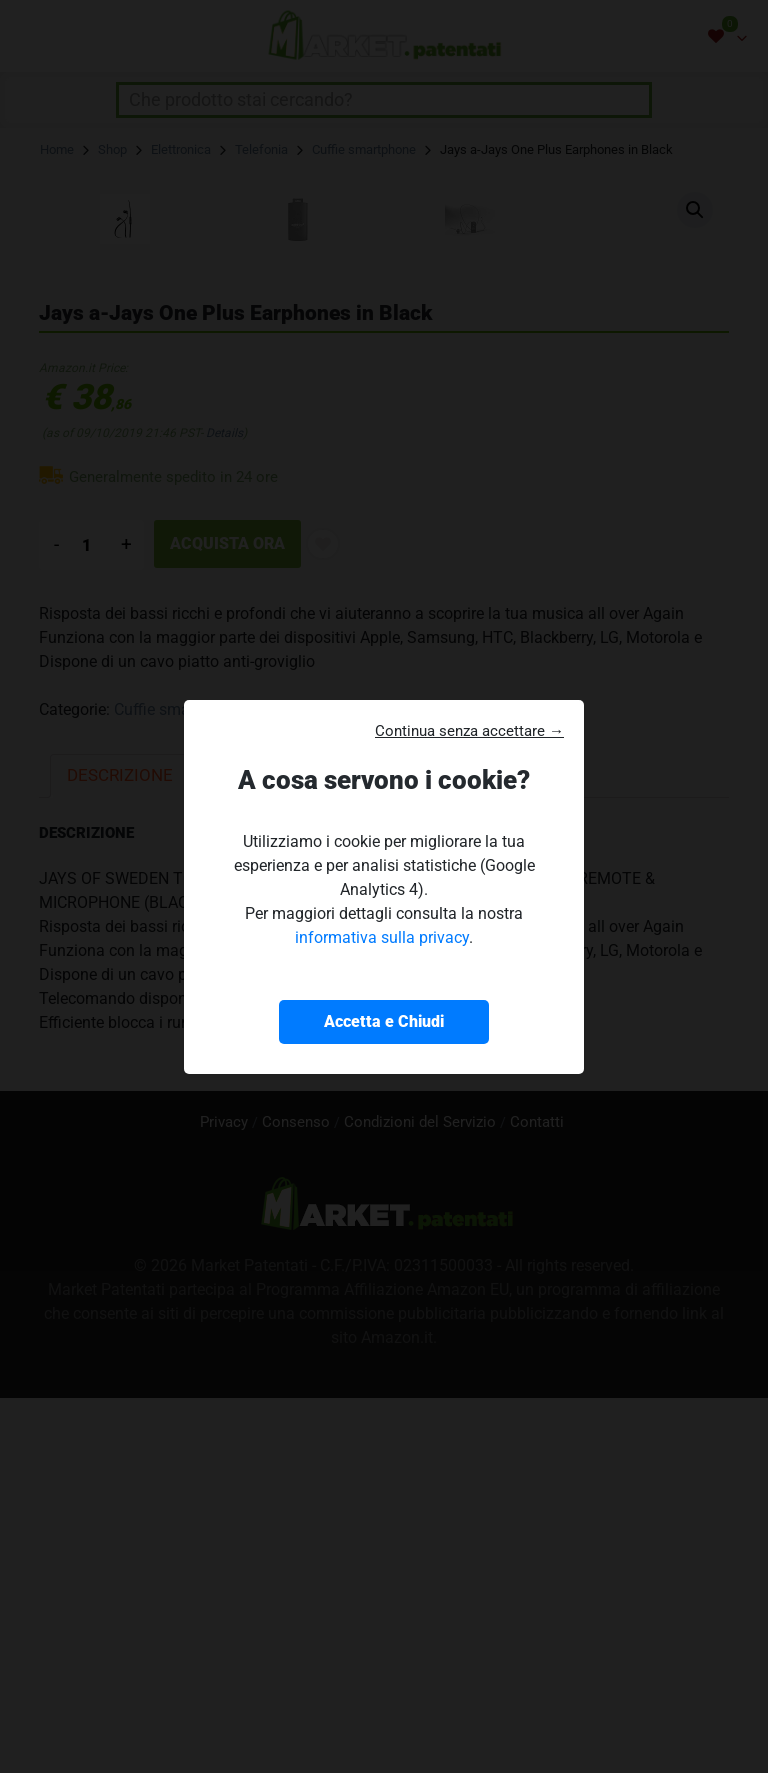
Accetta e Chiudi (384, 1021)
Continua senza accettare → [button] (469, 731)
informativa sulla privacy (382, 937)
